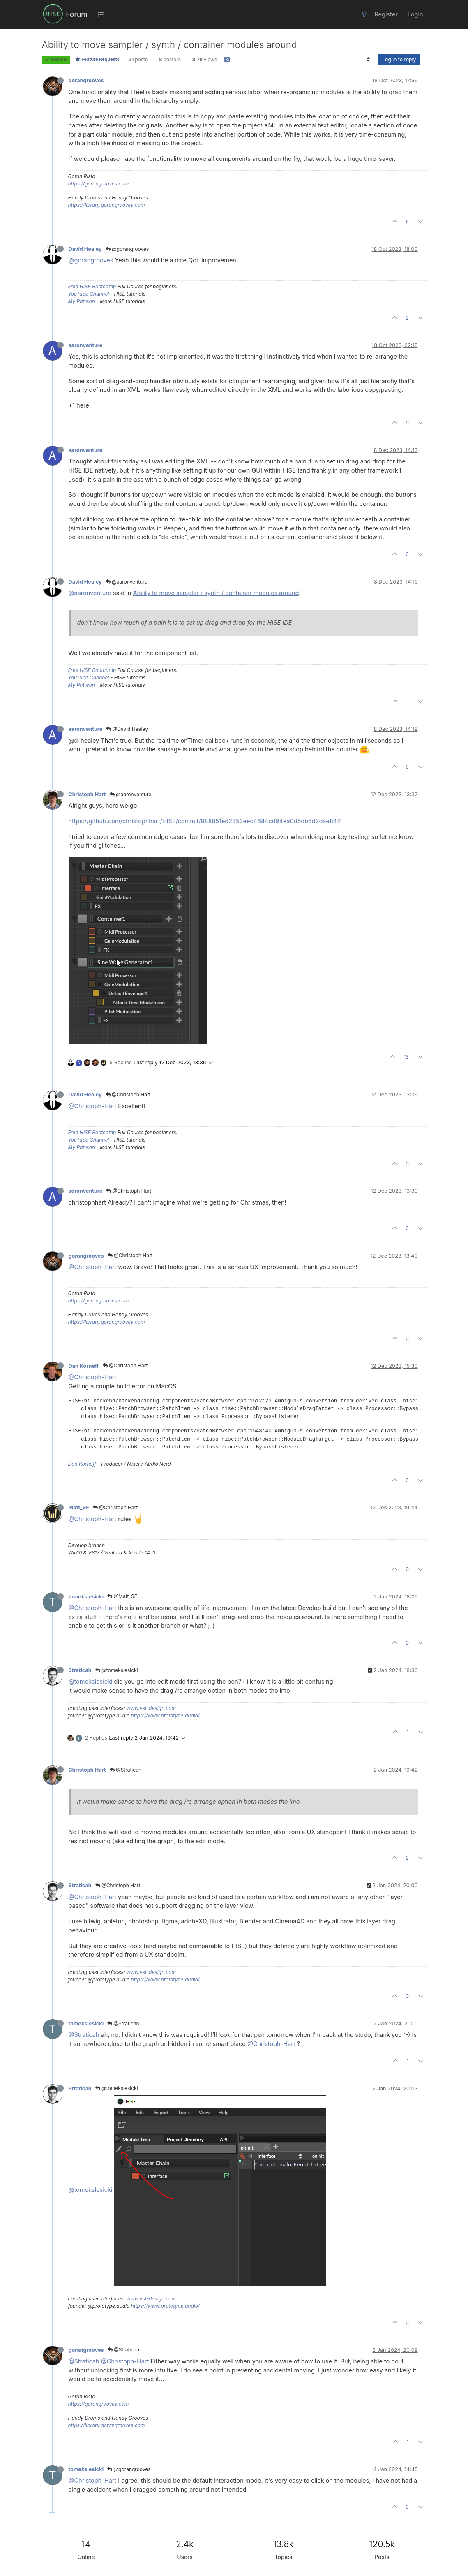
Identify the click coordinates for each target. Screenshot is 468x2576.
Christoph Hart (87, 794)
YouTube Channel (88, 294)
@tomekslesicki (116, 1670)
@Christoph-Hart (93, 1106)
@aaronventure (127, 582)
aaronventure (86, 345)
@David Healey (127, 729)
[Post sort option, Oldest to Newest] (368, 59)
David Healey (85, 249)
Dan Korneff (84, 1366)
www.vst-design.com (151, 1708)
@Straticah (125, 1770)
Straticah (80, 1670)
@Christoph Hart (128, 1094)
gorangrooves (86, 80)
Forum (76, 14)
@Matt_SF (122, 1596)
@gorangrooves (127, 249)
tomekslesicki (86, 1597)
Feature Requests (97, 59)
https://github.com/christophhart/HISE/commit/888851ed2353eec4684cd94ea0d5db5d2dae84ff (205, 821)
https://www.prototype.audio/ (165, 1715)
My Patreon (81, 301)
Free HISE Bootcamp (92, 286)
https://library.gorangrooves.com (106, 205)
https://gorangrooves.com (98, 184)
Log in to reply (399, 59)
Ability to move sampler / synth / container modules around (216, 592)
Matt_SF (79, 1507)
